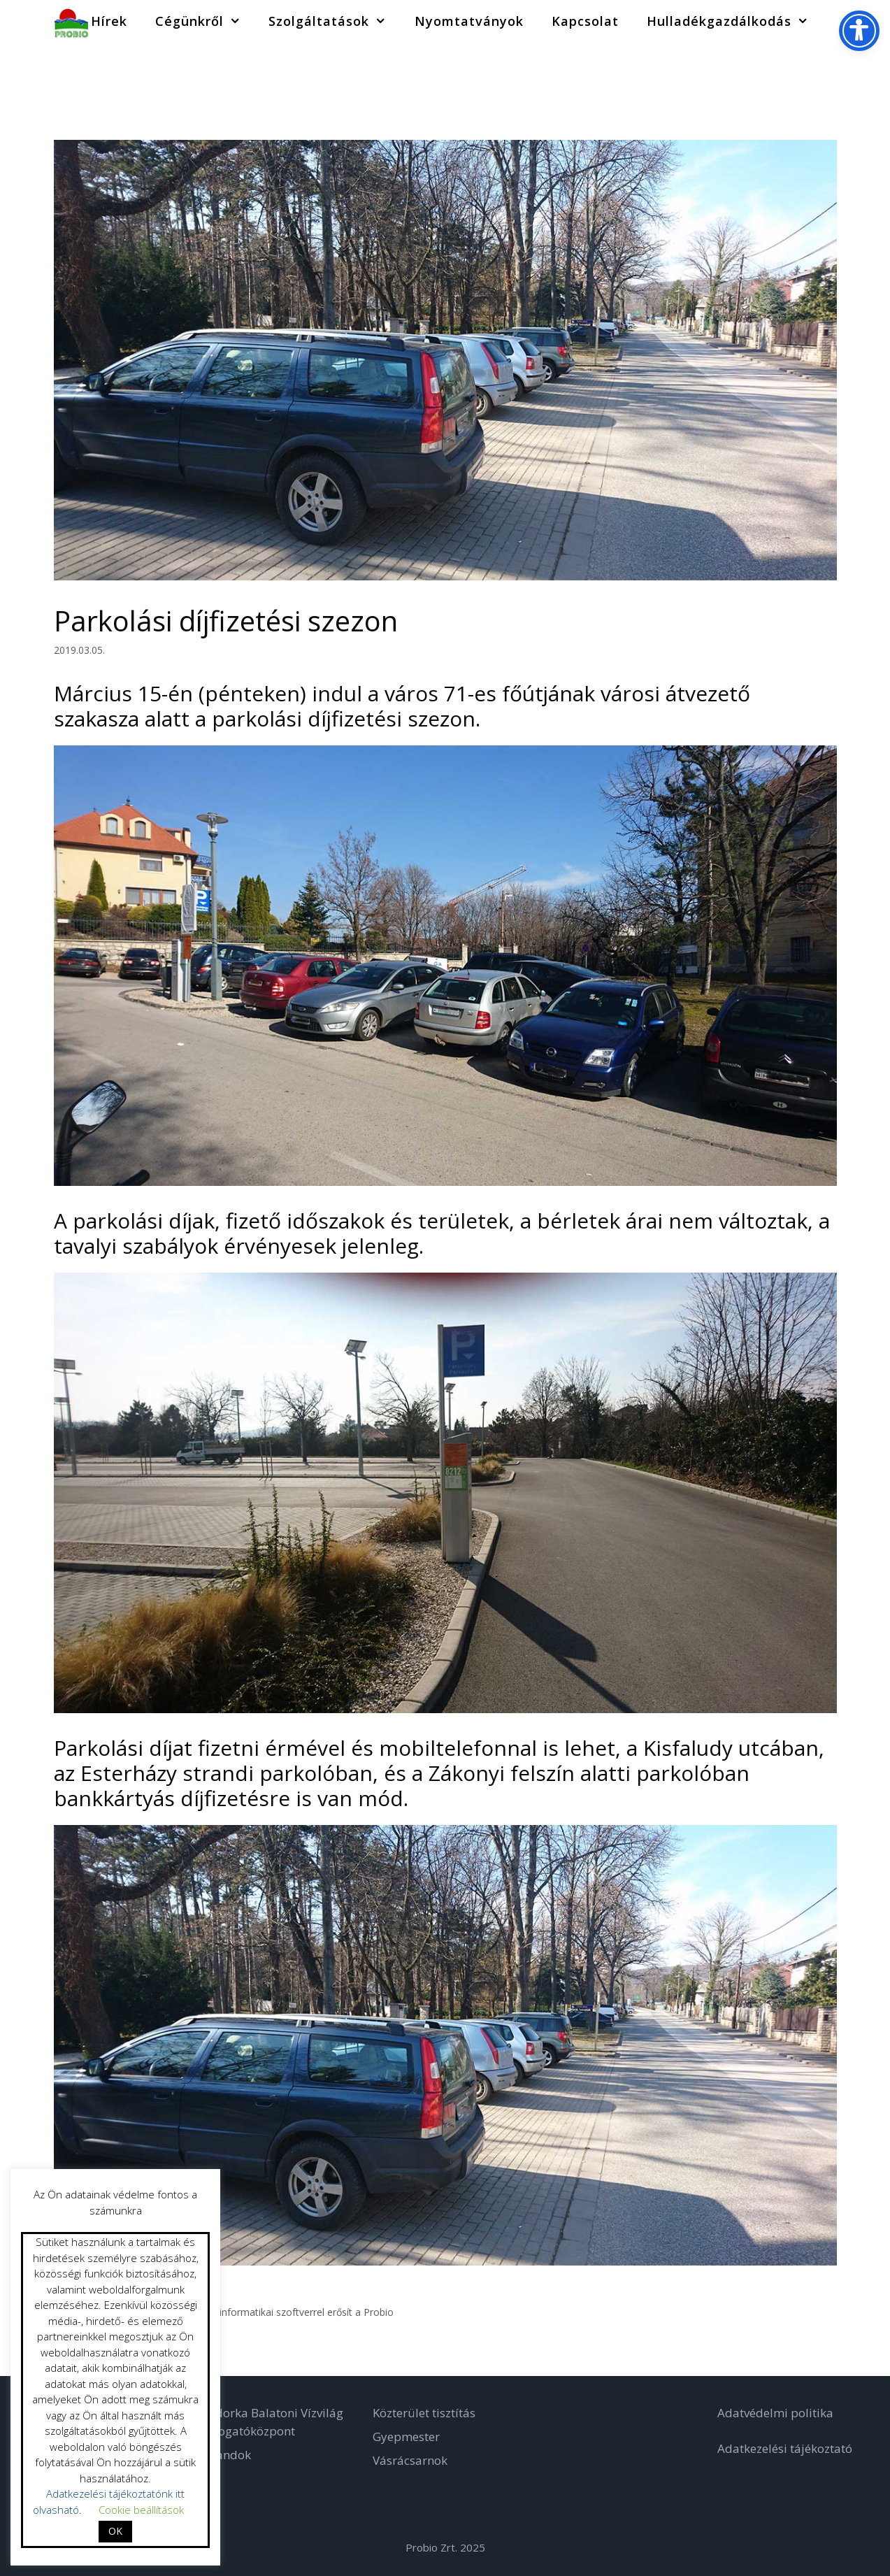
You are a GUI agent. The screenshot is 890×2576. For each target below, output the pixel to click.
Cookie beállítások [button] (141, 2510)
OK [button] (115, 2531)
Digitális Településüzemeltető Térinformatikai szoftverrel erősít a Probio (231, 2312)
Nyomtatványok (469, 21)
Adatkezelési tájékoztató (784, 2448)
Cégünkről (204, 21)
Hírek (109, 21)
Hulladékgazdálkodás (734, 21)
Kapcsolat (585, 21)
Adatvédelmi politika (775, 2413)
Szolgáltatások (334, 21)
